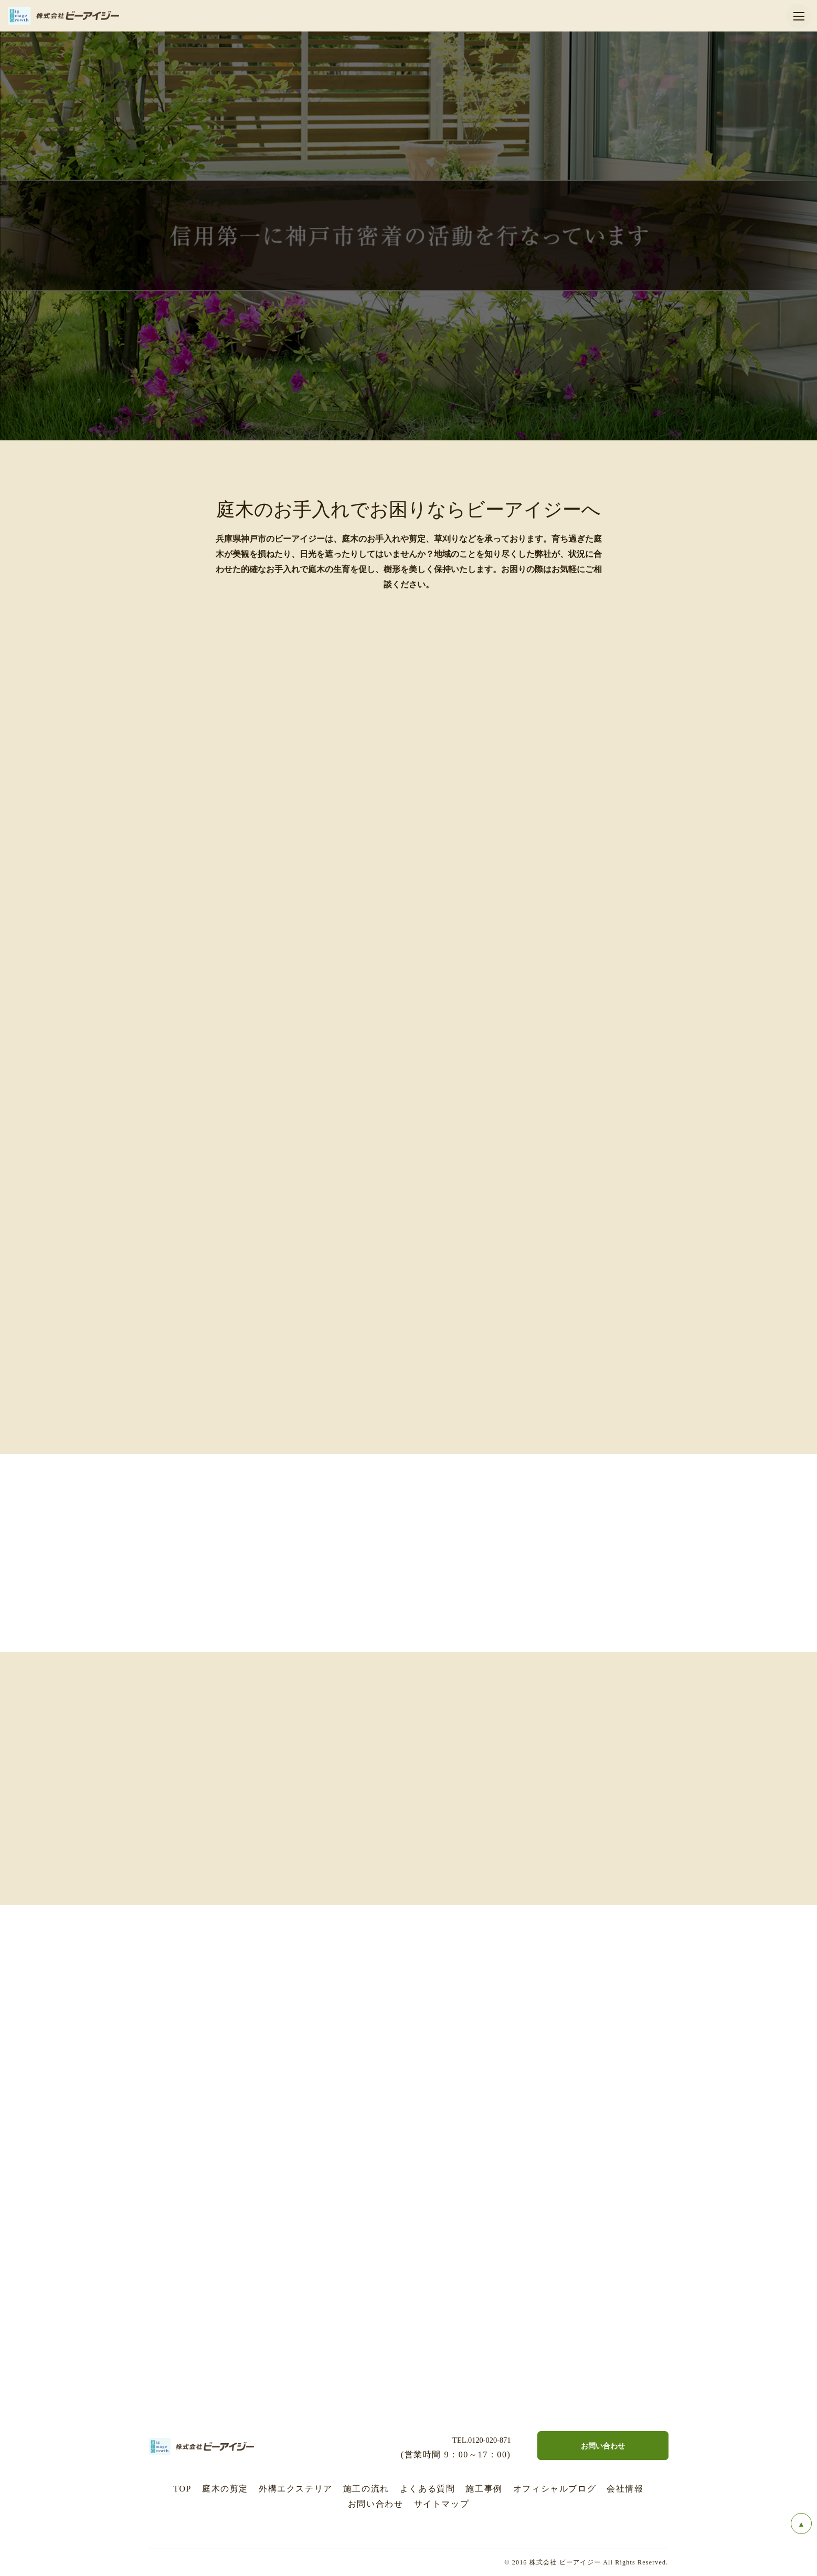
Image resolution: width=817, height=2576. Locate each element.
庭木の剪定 (225, 2488)
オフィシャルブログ (554, 2488)
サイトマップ (442, 2503)
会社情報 (625, 2488)
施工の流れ (366, 2488)
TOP (182, 2488)
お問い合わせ (376, 2503)
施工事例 (483, 2488)
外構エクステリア (296, 2488)
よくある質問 (427, 2488)
